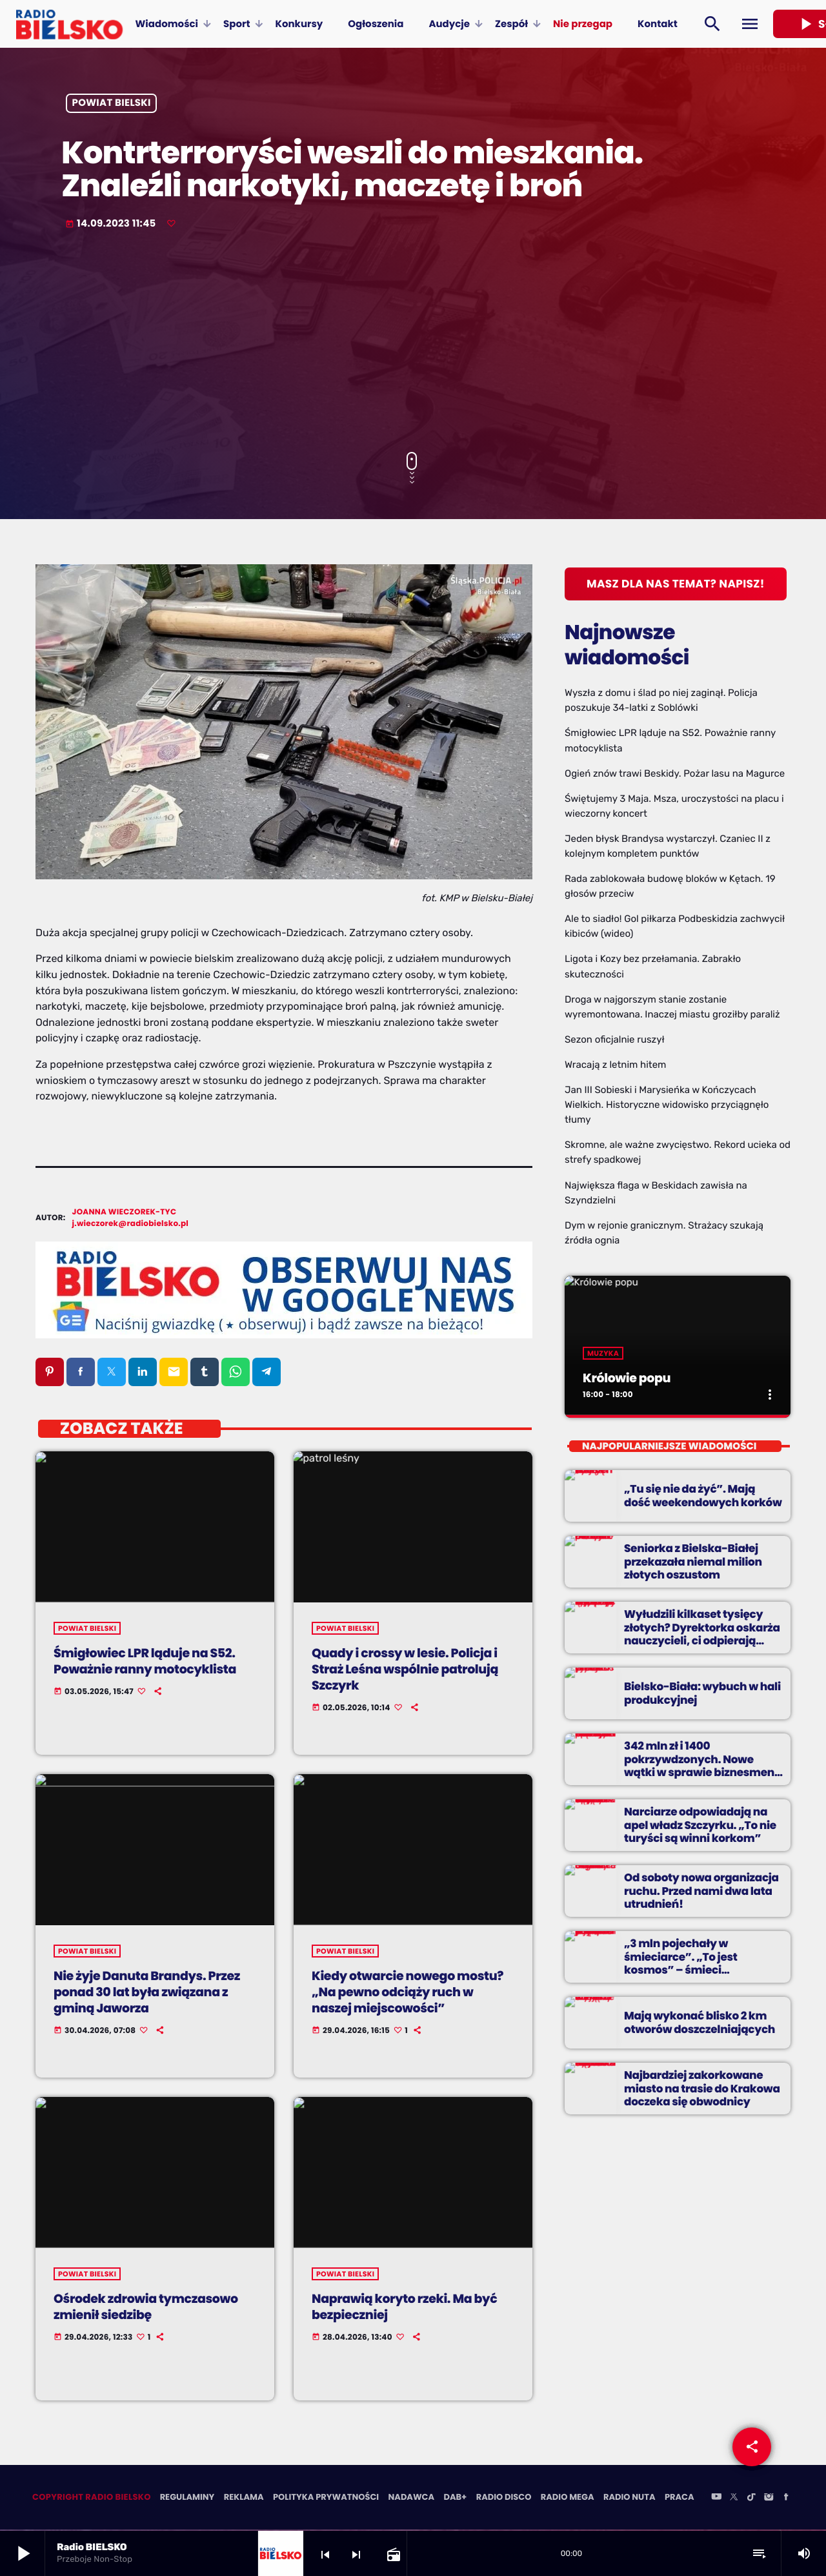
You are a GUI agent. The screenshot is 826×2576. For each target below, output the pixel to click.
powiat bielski (111, 103)
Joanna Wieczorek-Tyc (124, 1212)
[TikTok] (751, 2499)
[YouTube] (716, 2499)
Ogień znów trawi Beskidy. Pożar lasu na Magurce (675, 773)
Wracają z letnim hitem (615, 1064)
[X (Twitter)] (734, 2499)
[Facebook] (786, 2499)
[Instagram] (768, 2499)
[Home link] (69, 24)
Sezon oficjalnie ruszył (615, 1039)
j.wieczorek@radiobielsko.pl (130, 1223)
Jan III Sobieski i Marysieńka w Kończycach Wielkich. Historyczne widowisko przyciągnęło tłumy (667, 1104)
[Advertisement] (413, 342)
